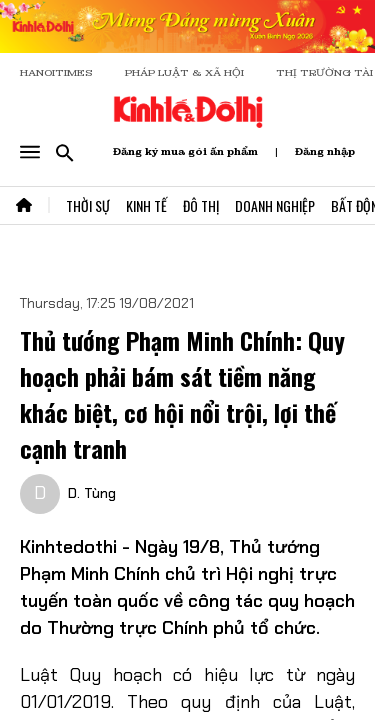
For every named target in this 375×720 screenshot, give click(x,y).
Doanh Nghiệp (275, 205)
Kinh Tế (146, 205)
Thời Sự (88, 205)
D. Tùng (92, 493)
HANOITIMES (56, 72)
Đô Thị (201, 205)
